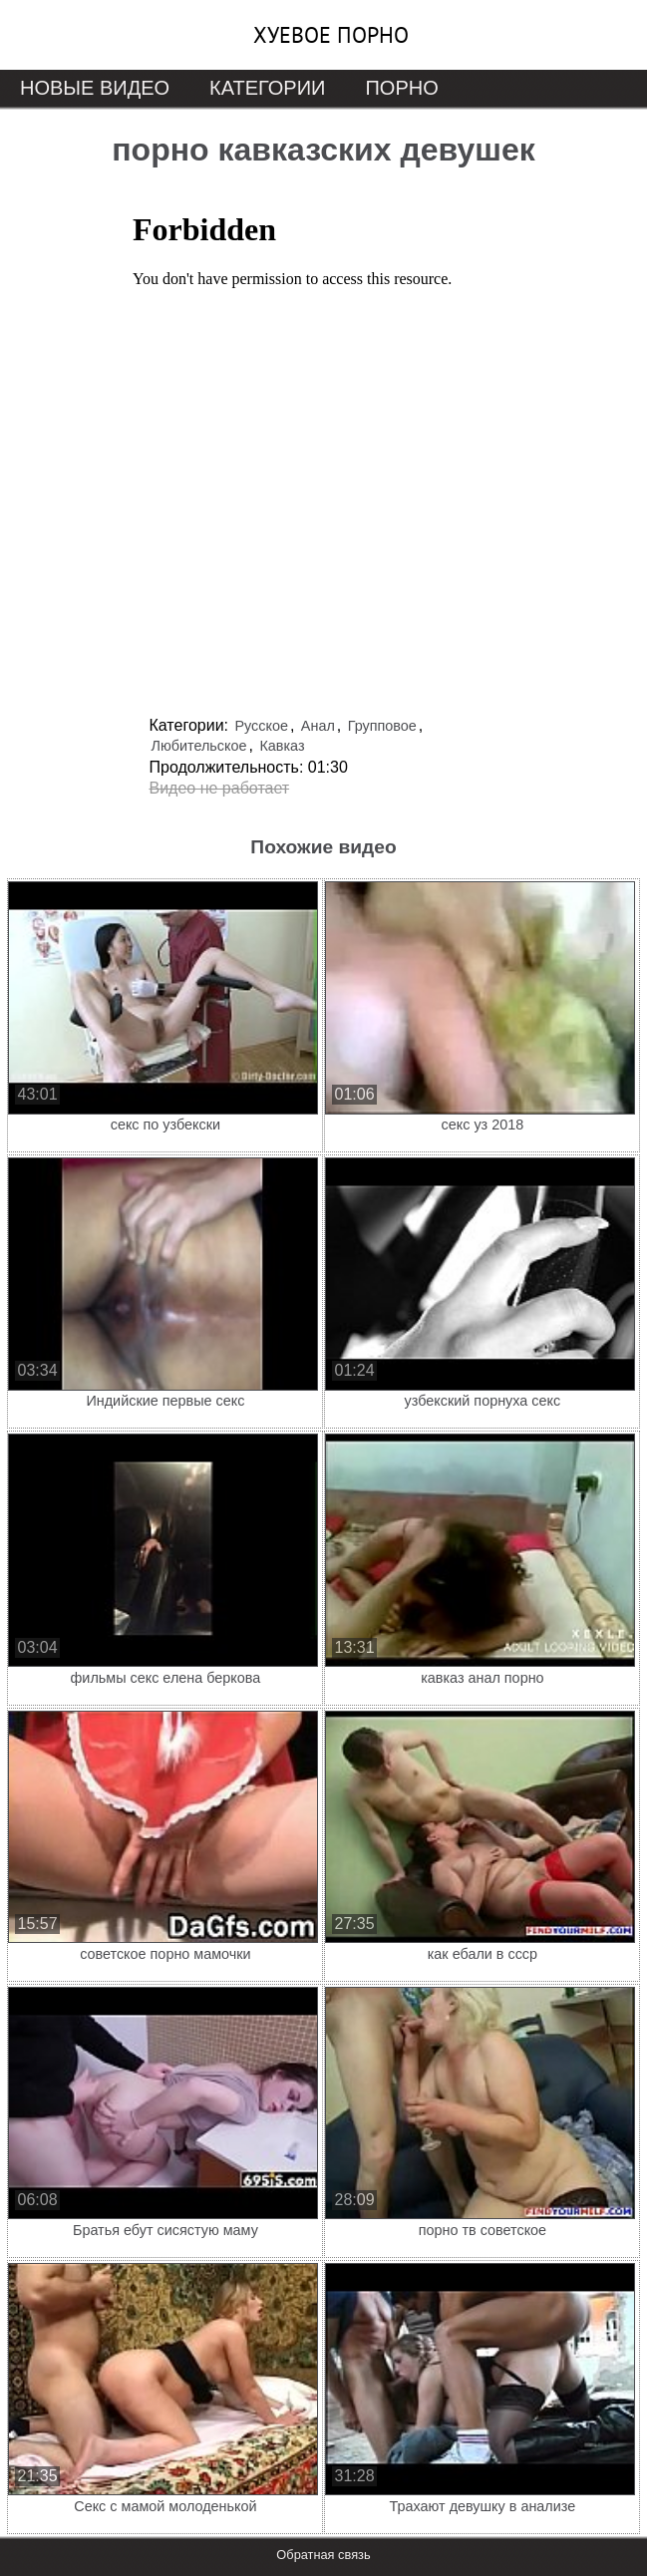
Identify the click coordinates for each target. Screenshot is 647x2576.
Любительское (199, 746)
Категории (267, 88)
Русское (261, 726)
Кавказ (281, 746)
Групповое (382, 726)
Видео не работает (220, 788)
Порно (401, 88)
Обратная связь (323, 2554)
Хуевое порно (331, 35)
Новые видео (94, 88)
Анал (318, 726)
